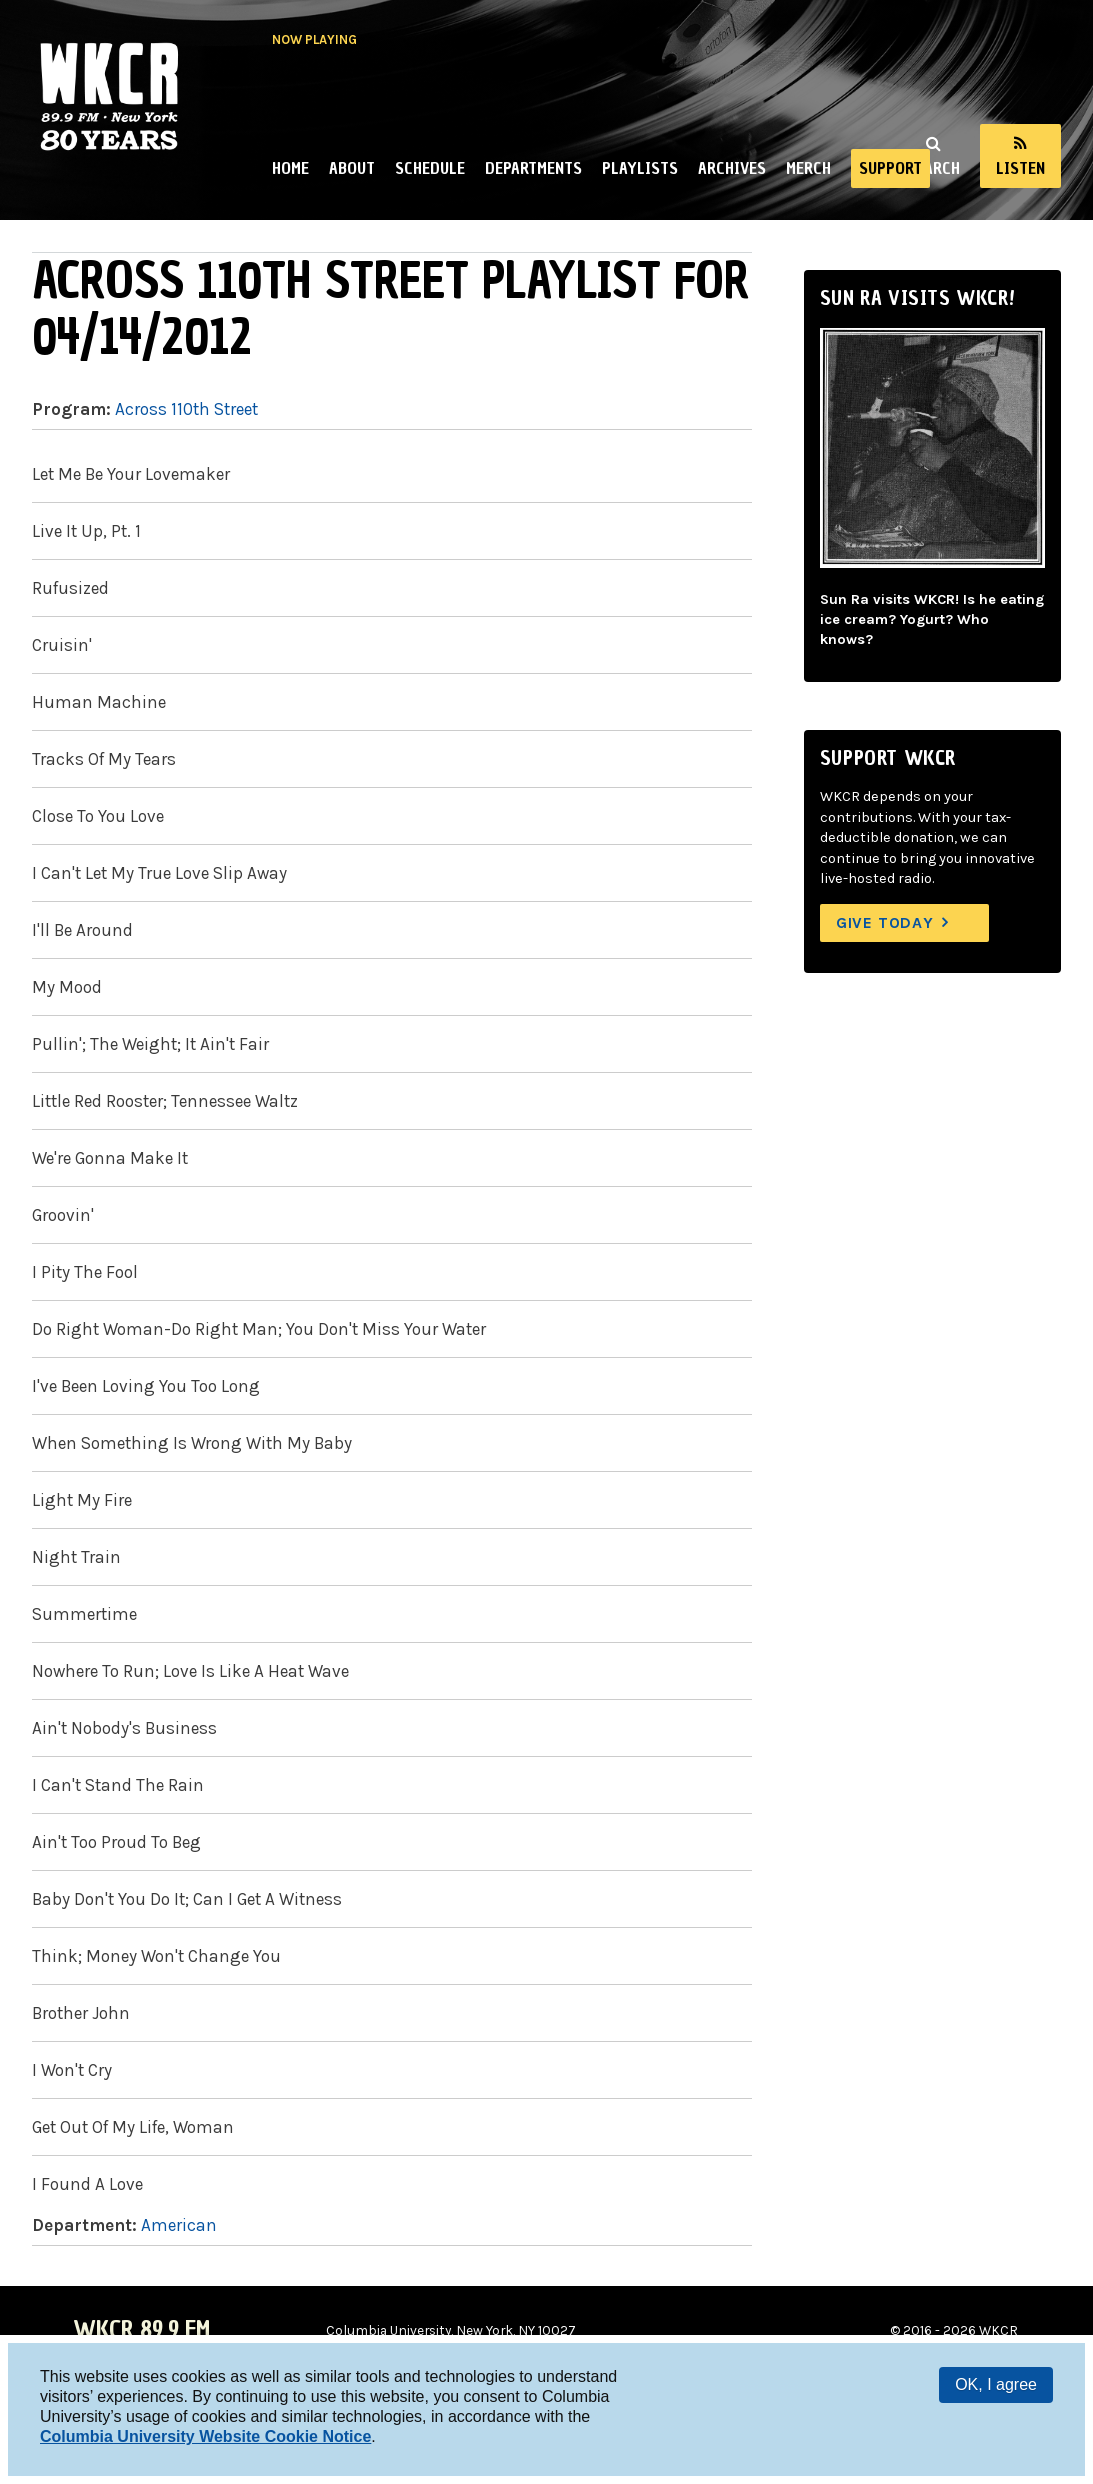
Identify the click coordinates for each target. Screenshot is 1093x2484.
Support (890, 168)
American (179, 2225)
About (352, 168)
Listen (1020, 168)
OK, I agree (996, 2384)
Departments (533, 168)
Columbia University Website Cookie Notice (205, 2436)
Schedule (430, 168)
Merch (808, 168)
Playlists (640, 168)
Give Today (885, 922)
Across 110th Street (186, 409)
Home (290, 168)
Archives (732, 168)
